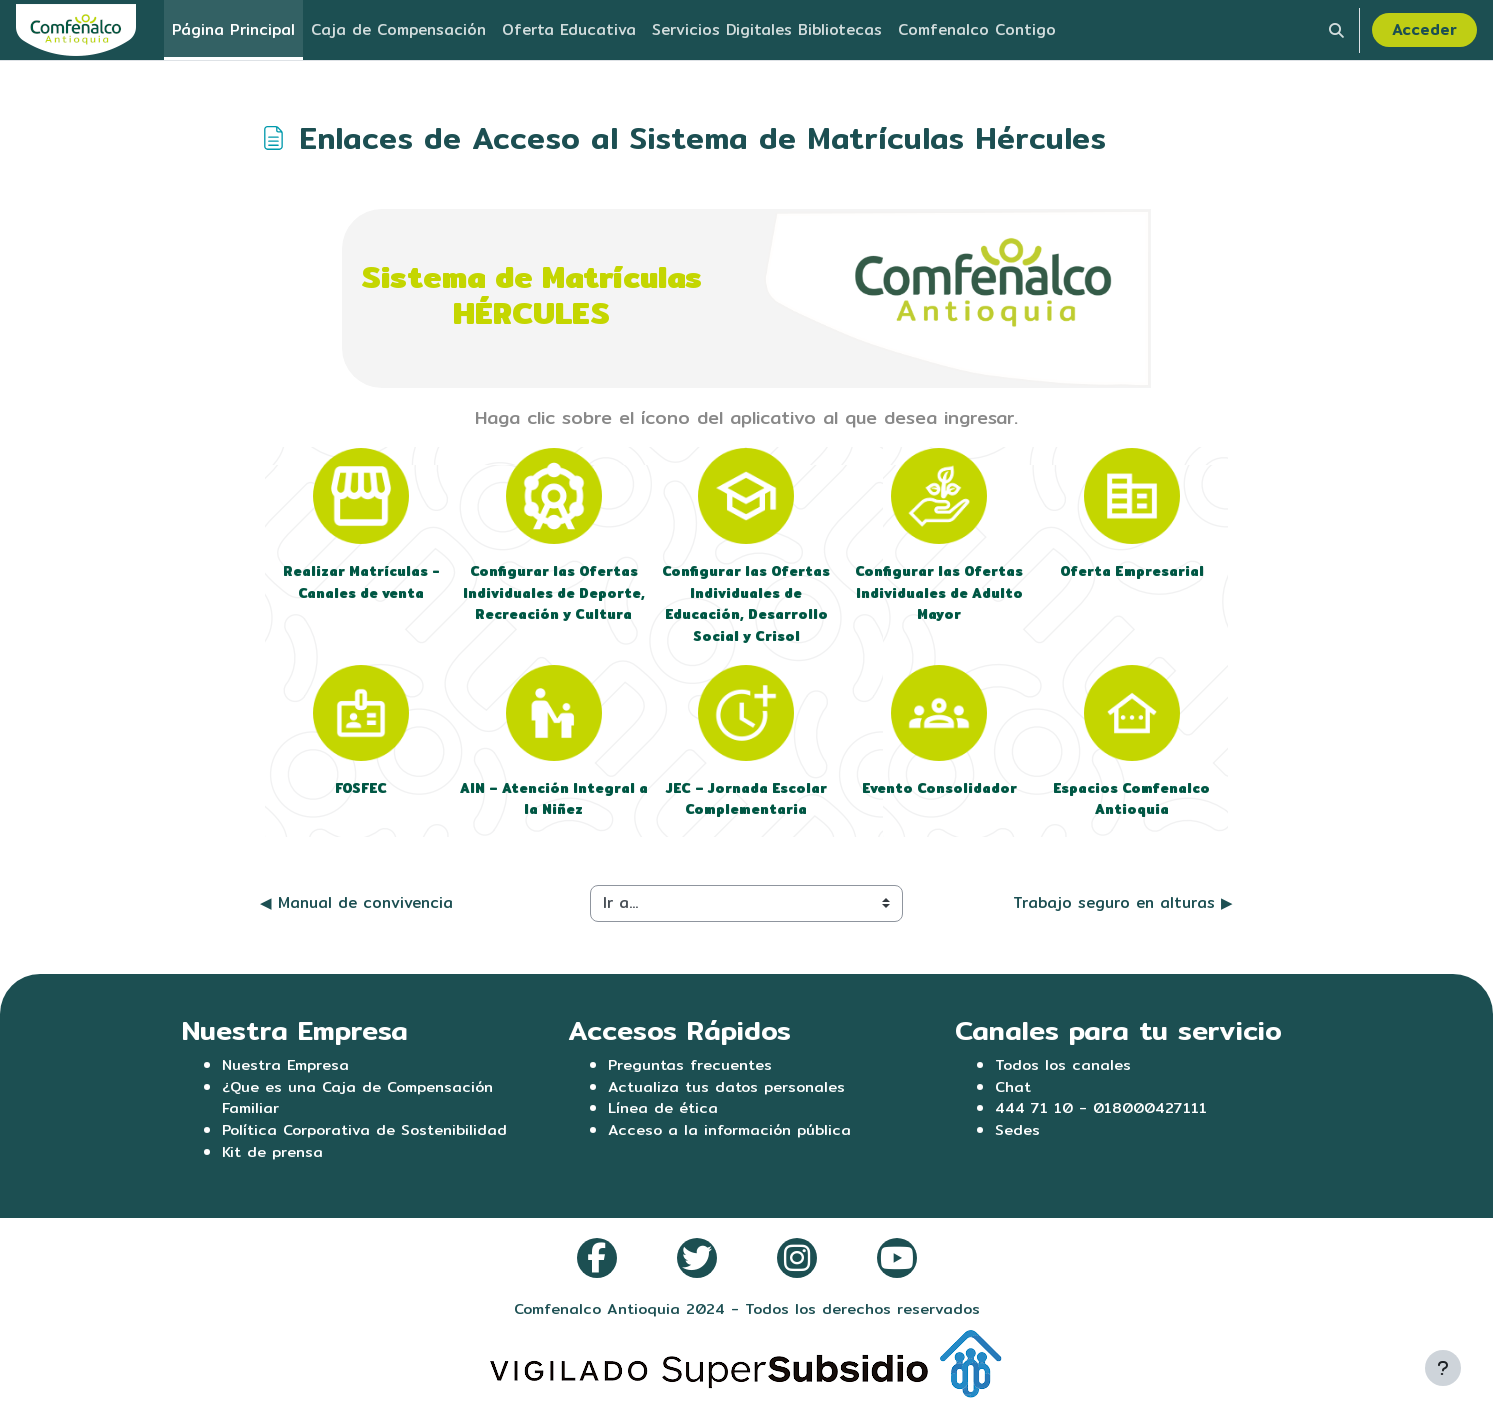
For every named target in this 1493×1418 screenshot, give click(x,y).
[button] (1336, 30)
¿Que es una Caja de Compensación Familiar (360, 1103)
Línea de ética (663, 1114)
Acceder (1424, 29)
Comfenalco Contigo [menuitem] (977, 29)
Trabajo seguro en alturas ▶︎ (1123, 907)
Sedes (1017, 1136)
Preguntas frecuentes (692, 1069)
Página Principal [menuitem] (233, 29)
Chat (1014, 1091)
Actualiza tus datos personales (729, 1091)
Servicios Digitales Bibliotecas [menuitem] (767, 29)
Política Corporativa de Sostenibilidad (369, 1136)
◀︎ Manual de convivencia (356, 907)
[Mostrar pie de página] (1443, 1368)
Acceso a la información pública (731, 1136)
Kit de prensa (273, 1159)
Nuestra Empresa (287, 1069)
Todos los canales (1064, 1069)
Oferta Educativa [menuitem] (569, 29)
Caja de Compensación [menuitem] (398, 29)
